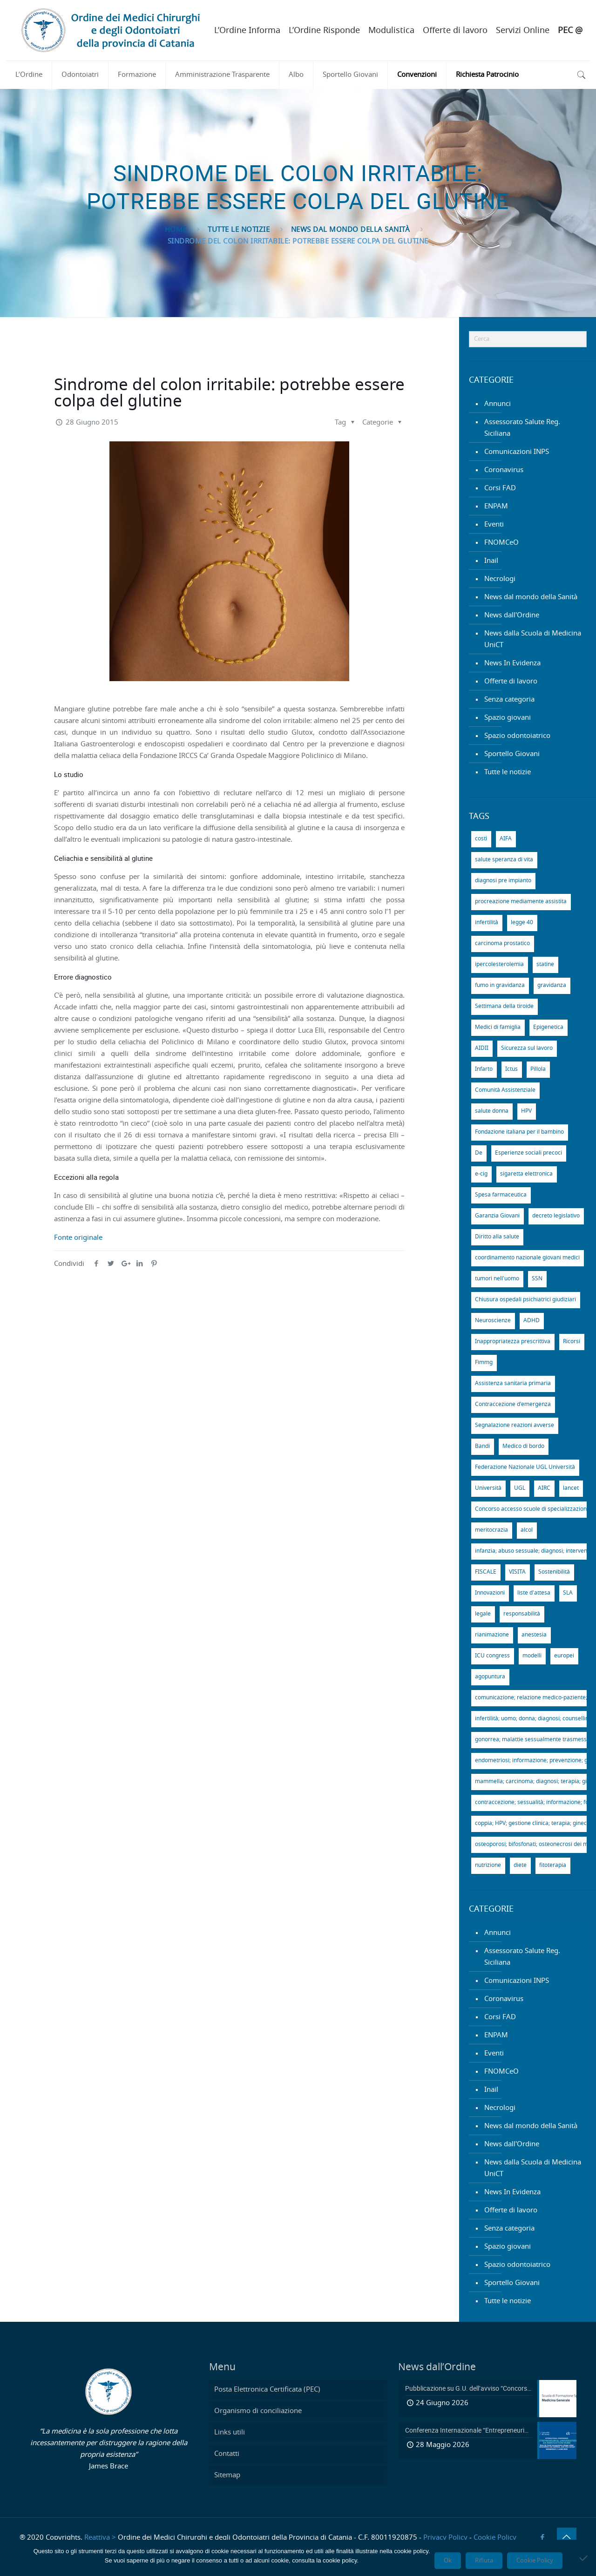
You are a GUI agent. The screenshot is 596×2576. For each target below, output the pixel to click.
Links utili (229, 2432)
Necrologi (499, 578)
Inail (491, 560)
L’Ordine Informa (247, 31)
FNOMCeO (501, 542)
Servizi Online (522, 31)
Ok (448, 2560)
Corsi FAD (500, 488)
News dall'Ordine (511, 615)
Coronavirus (503, 470)
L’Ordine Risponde (324, 31)
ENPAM (496, 506)
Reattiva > (100, 2537)
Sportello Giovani (512, 753)
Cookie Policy (495, 2537)
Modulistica (391, 31)
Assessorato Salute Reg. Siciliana (522, 428)
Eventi (494, 524)
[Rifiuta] (584, 2557)
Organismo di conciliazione (258, 2410)
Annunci (497, 403)
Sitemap (227, 2475)
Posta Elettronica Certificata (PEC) (267, 2389)
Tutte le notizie (239, 229)
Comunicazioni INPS (516, 451)
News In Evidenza (512, 663)
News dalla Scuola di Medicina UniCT (532, 639)
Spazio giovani (507, 717)
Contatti (226, 2453)
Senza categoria (509, 699)
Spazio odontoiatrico (517, 735)
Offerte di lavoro (455, 31)
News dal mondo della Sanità (350, 229)
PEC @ (570, 31)
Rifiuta (484, 2560)
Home (176, 229)
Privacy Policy (445, 2537)
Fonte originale (78, 1237)
